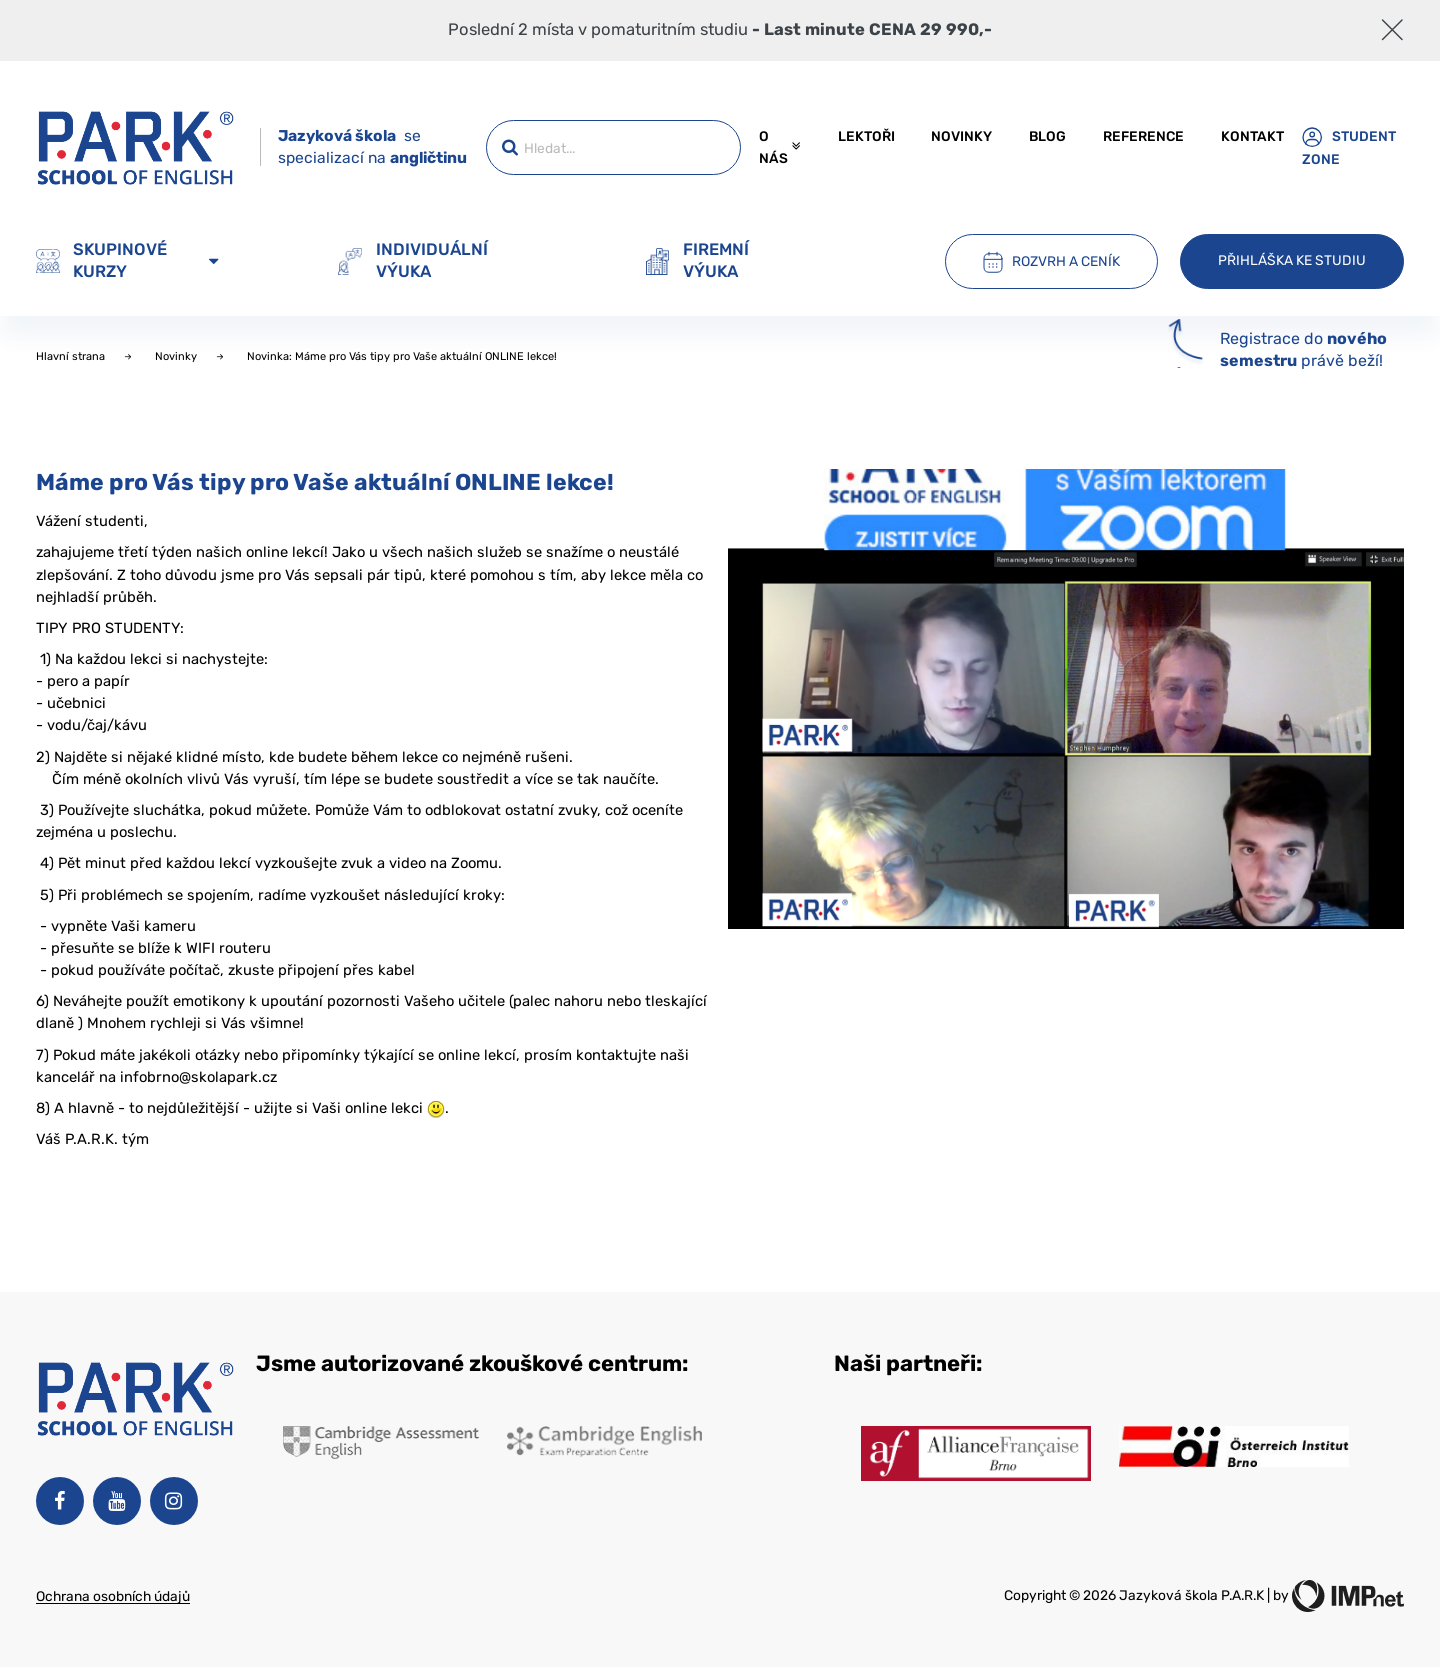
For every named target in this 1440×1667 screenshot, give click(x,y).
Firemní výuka (696, 260)
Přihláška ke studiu (1292, 260)
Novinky (961, 136)
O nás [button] (779, 147)
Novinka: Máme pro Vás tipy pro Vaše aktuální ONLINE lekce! (404, 356)
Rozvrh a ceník (1051, 262)
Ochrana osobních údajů (113, 1596)
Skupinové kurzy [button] (127, 260)
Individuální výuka (413, 260)
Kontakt (1252, 136)
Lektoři (866, 136)
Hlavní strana (72, 356)
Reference (1143, 136)
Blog (1047, 136)
